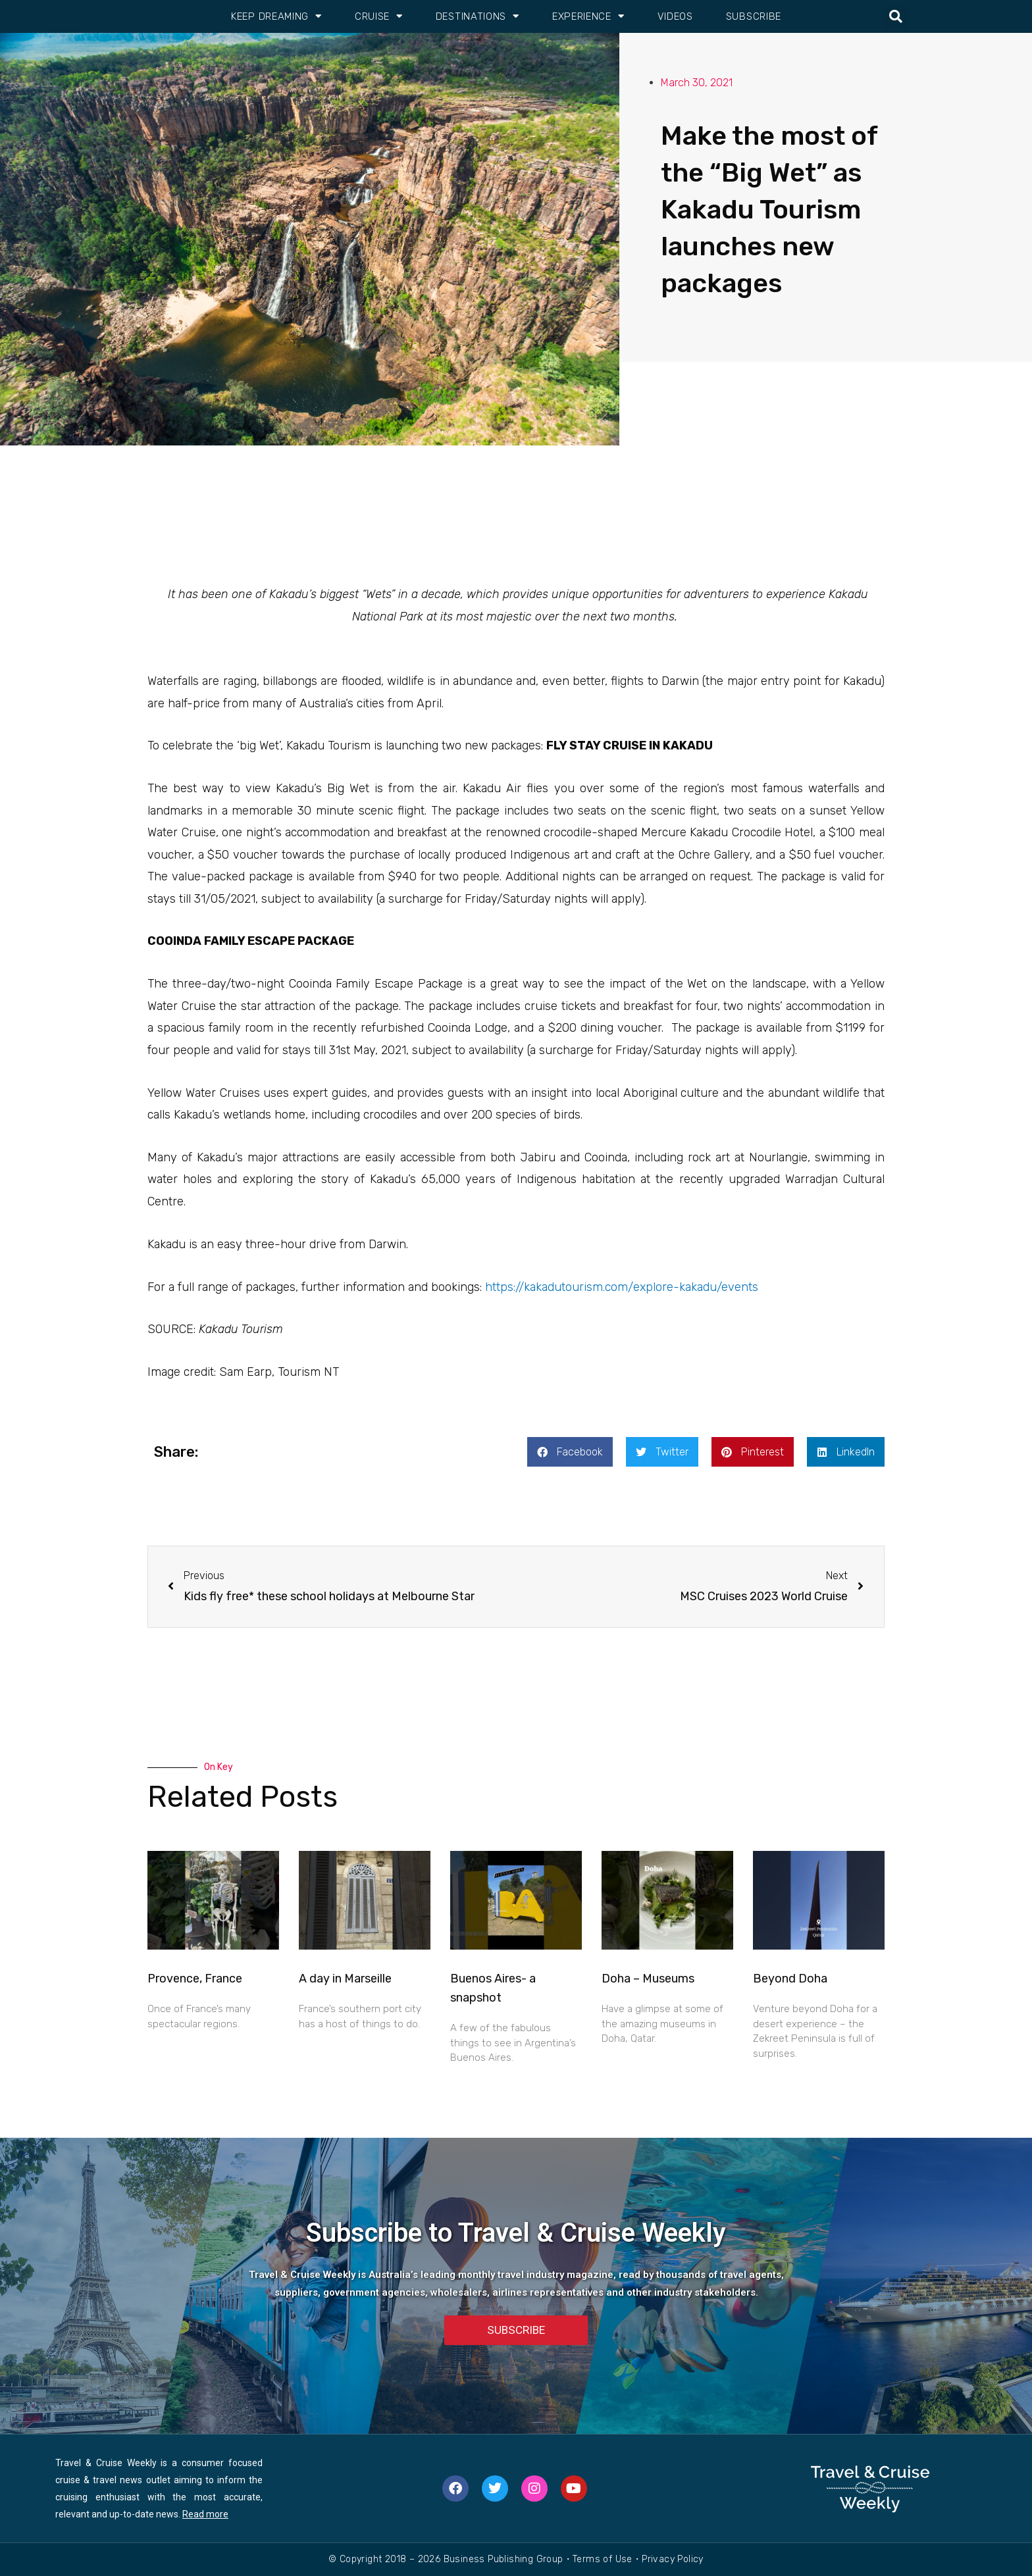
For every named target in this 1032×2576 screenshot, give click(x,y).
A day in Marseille (345, 1978)
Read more (205, 2514)
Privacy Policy (673, 2559)
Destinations (477, 16)
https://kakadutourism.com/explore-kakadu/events (621, 1287)
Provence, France (194, 1978)
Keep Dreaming (276, 16)
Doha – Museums (648, 1978)
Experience (588, 16)
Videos (675, 16)
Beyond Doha (790, 1978)
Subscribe (753, 16)
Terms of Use (602, 2559)
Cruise (379, 16)
